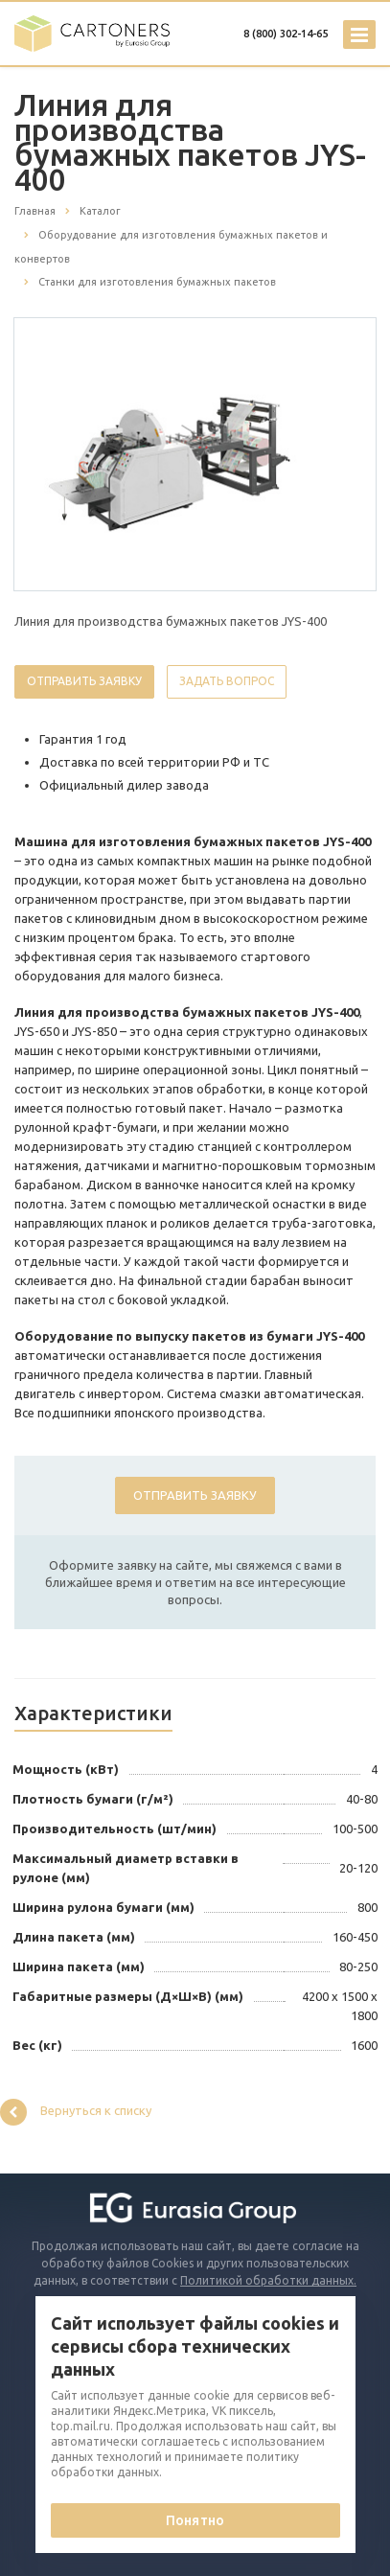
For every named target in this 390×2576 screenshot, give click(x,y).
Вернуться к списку (75, 2112)
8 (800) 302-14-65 (285, 33)
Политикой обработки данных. (268, 2280)
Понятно (195, 2520)
